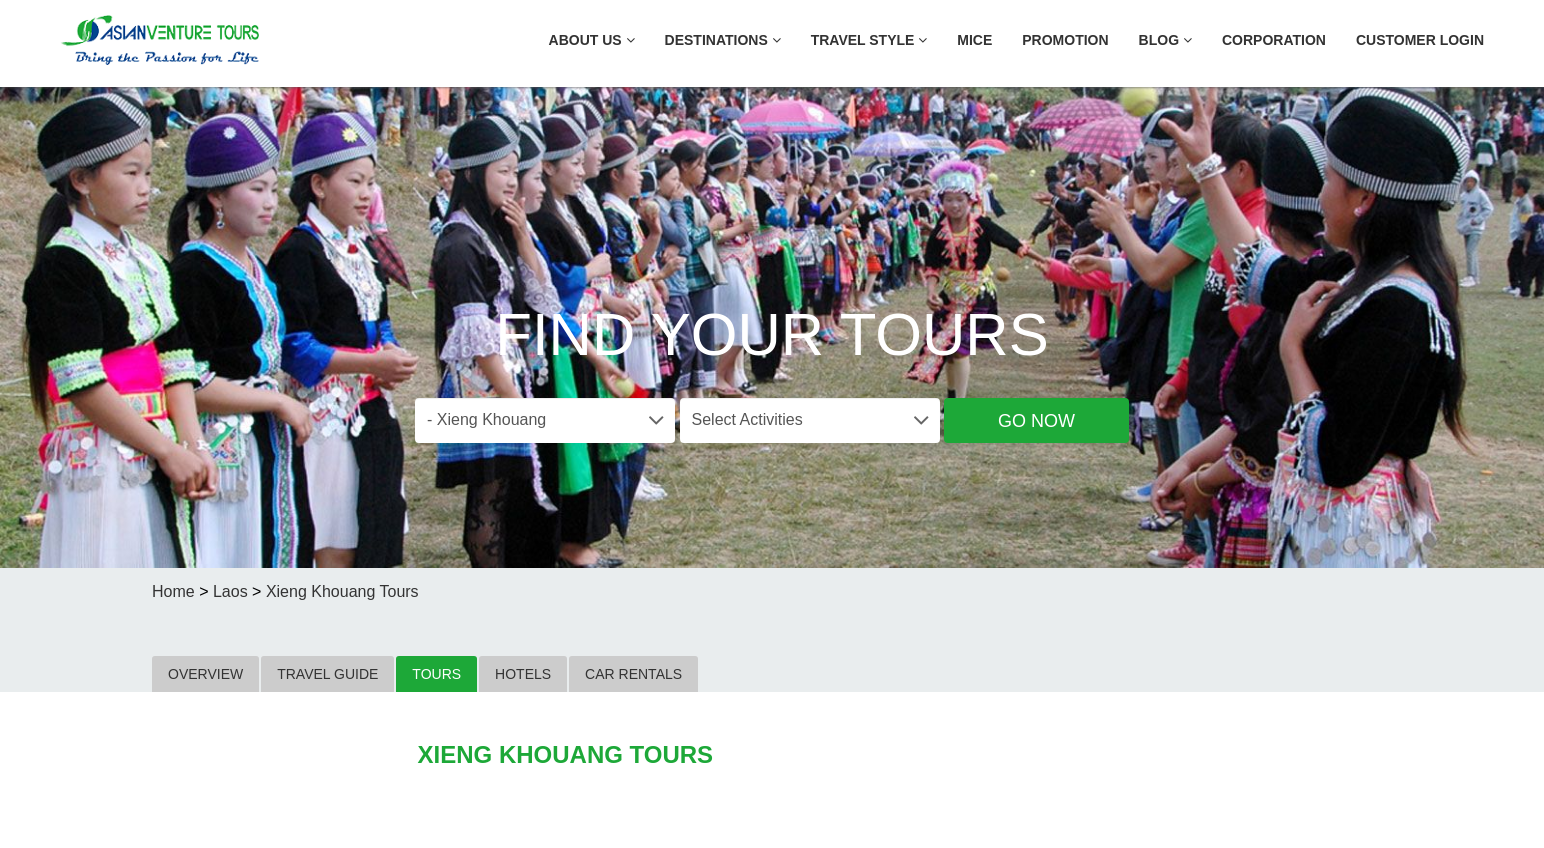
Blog (1165, 40)
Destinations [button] (723, 40)
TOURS (436, 674)
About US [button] (592, 40)
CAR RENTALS (633, 674)
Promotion (1065, 40)
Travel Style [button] (869, 40)
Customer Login (1420, 40)
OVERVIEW (205, 674)
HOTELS (523, 674)
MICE (974, 40)
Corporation (1274, 40)
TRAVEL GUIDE (327, 674)
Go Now (1036, 421)
